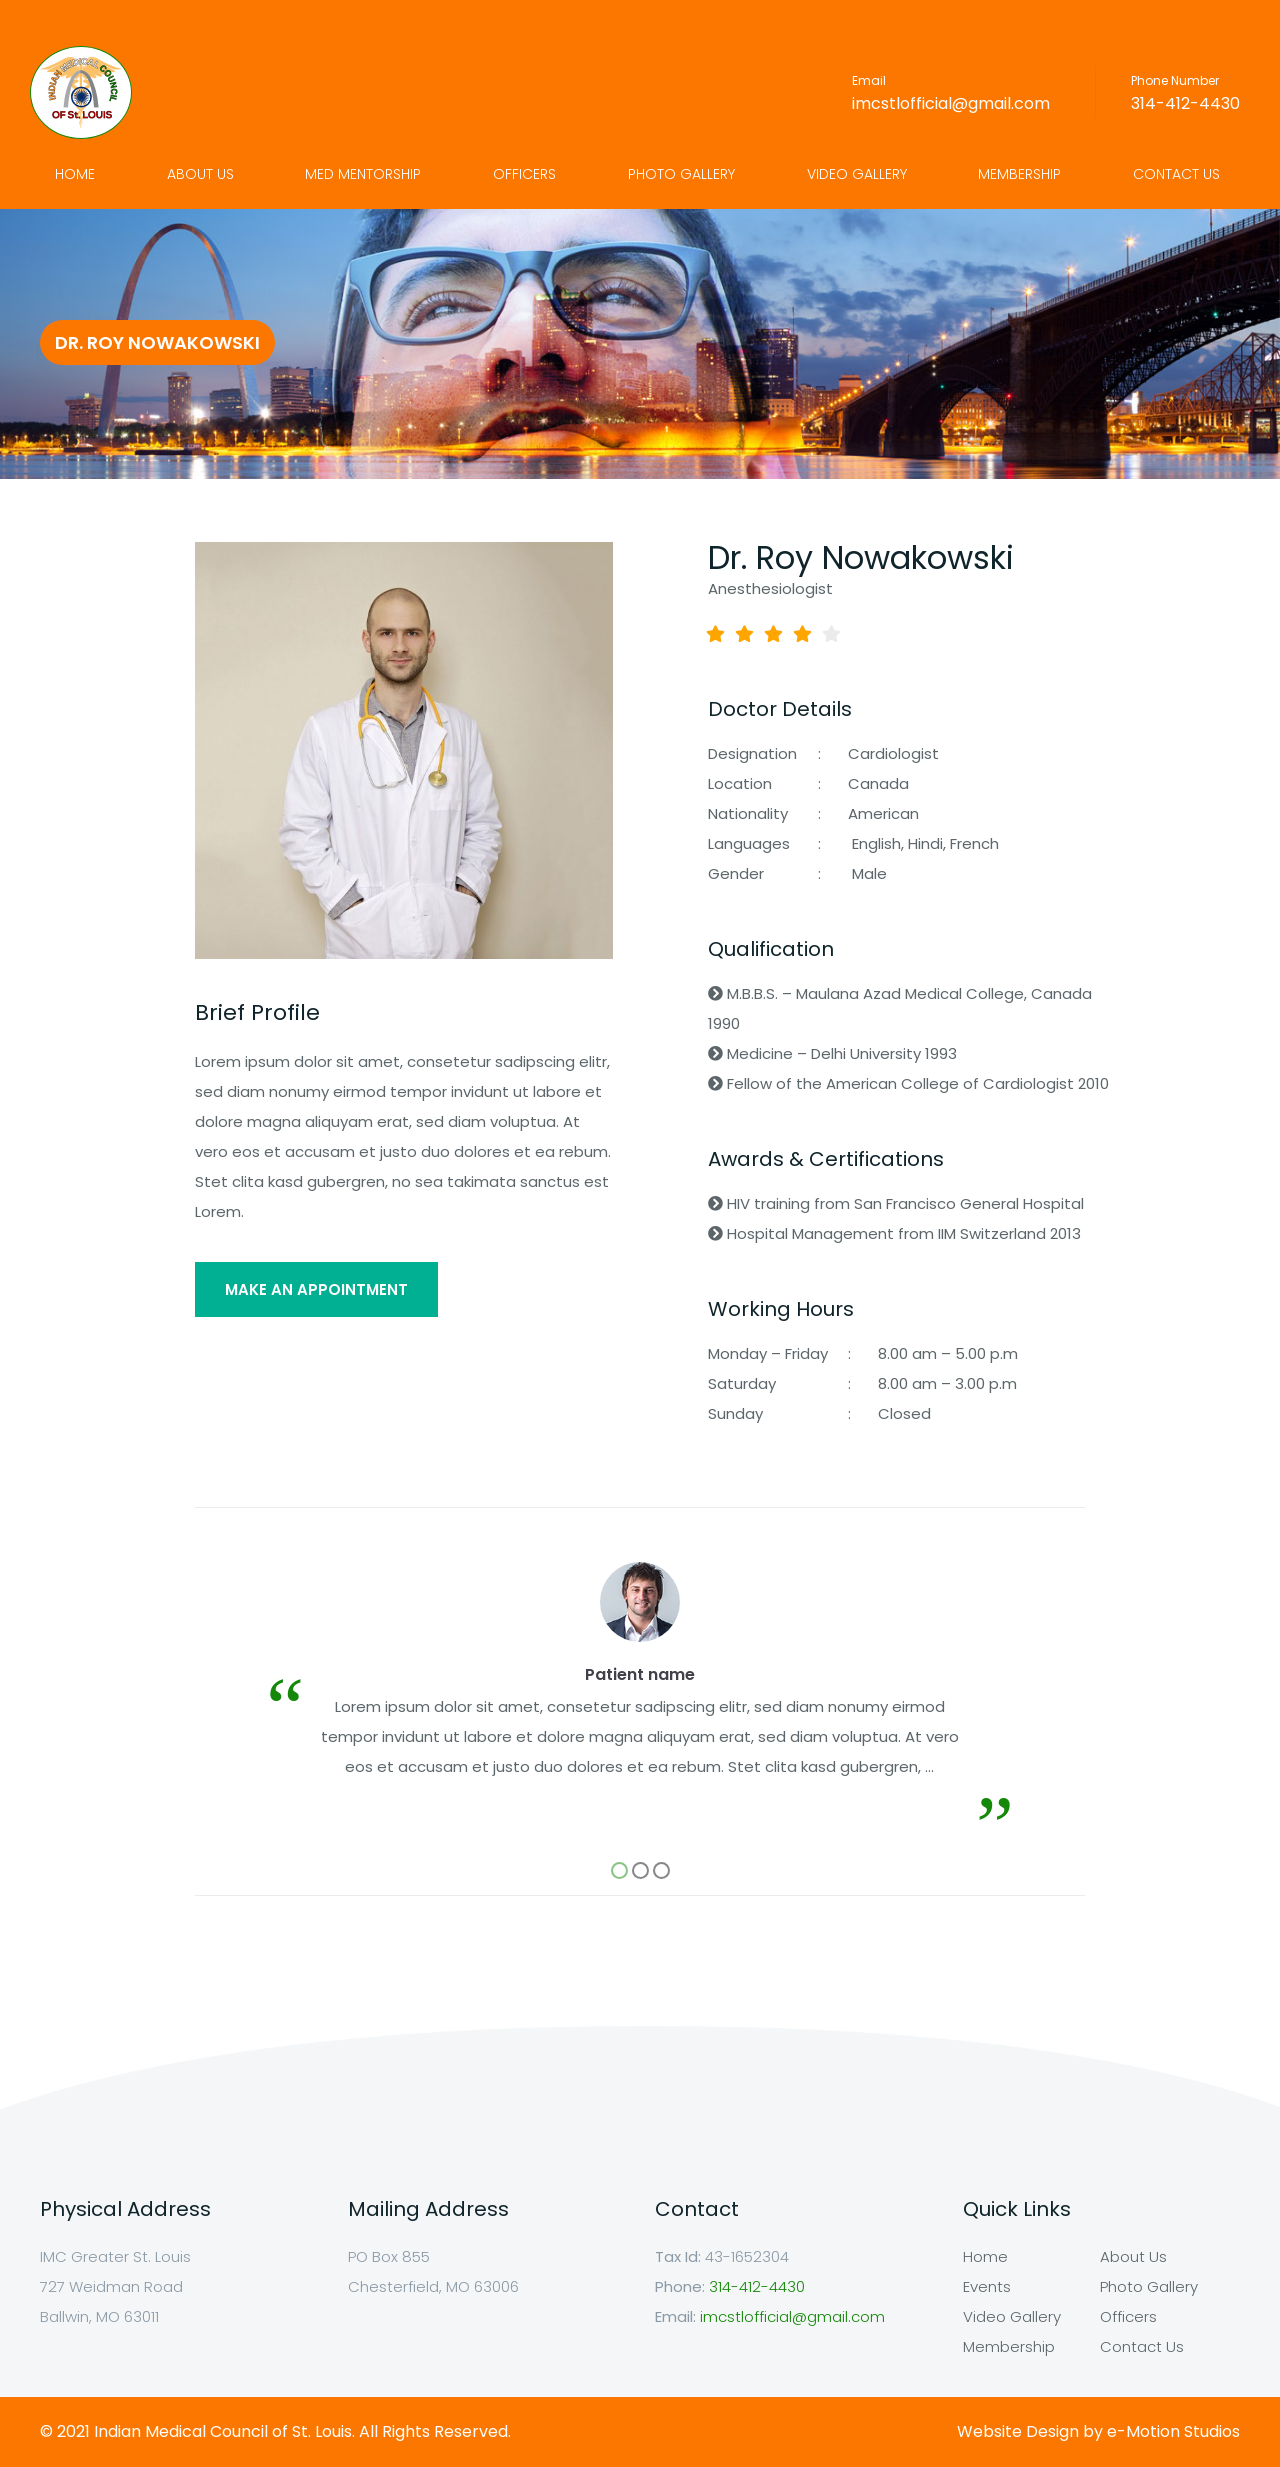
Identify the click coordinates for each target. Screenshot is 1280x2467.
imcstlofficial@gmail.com (951, 103)
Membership (1019, 174)
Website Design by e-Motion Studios (1098, 2431)
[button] (619, 1870)
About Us (200, 174)
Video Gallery (857, 174)
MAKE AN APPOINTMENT (316, 1289)
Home (75, 174)
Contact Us (1176, 174)
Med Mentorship (363, 174)
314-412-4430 (1185, 103)
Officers (524, 174)
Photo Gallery (681, 174)
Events (987, 2286)
